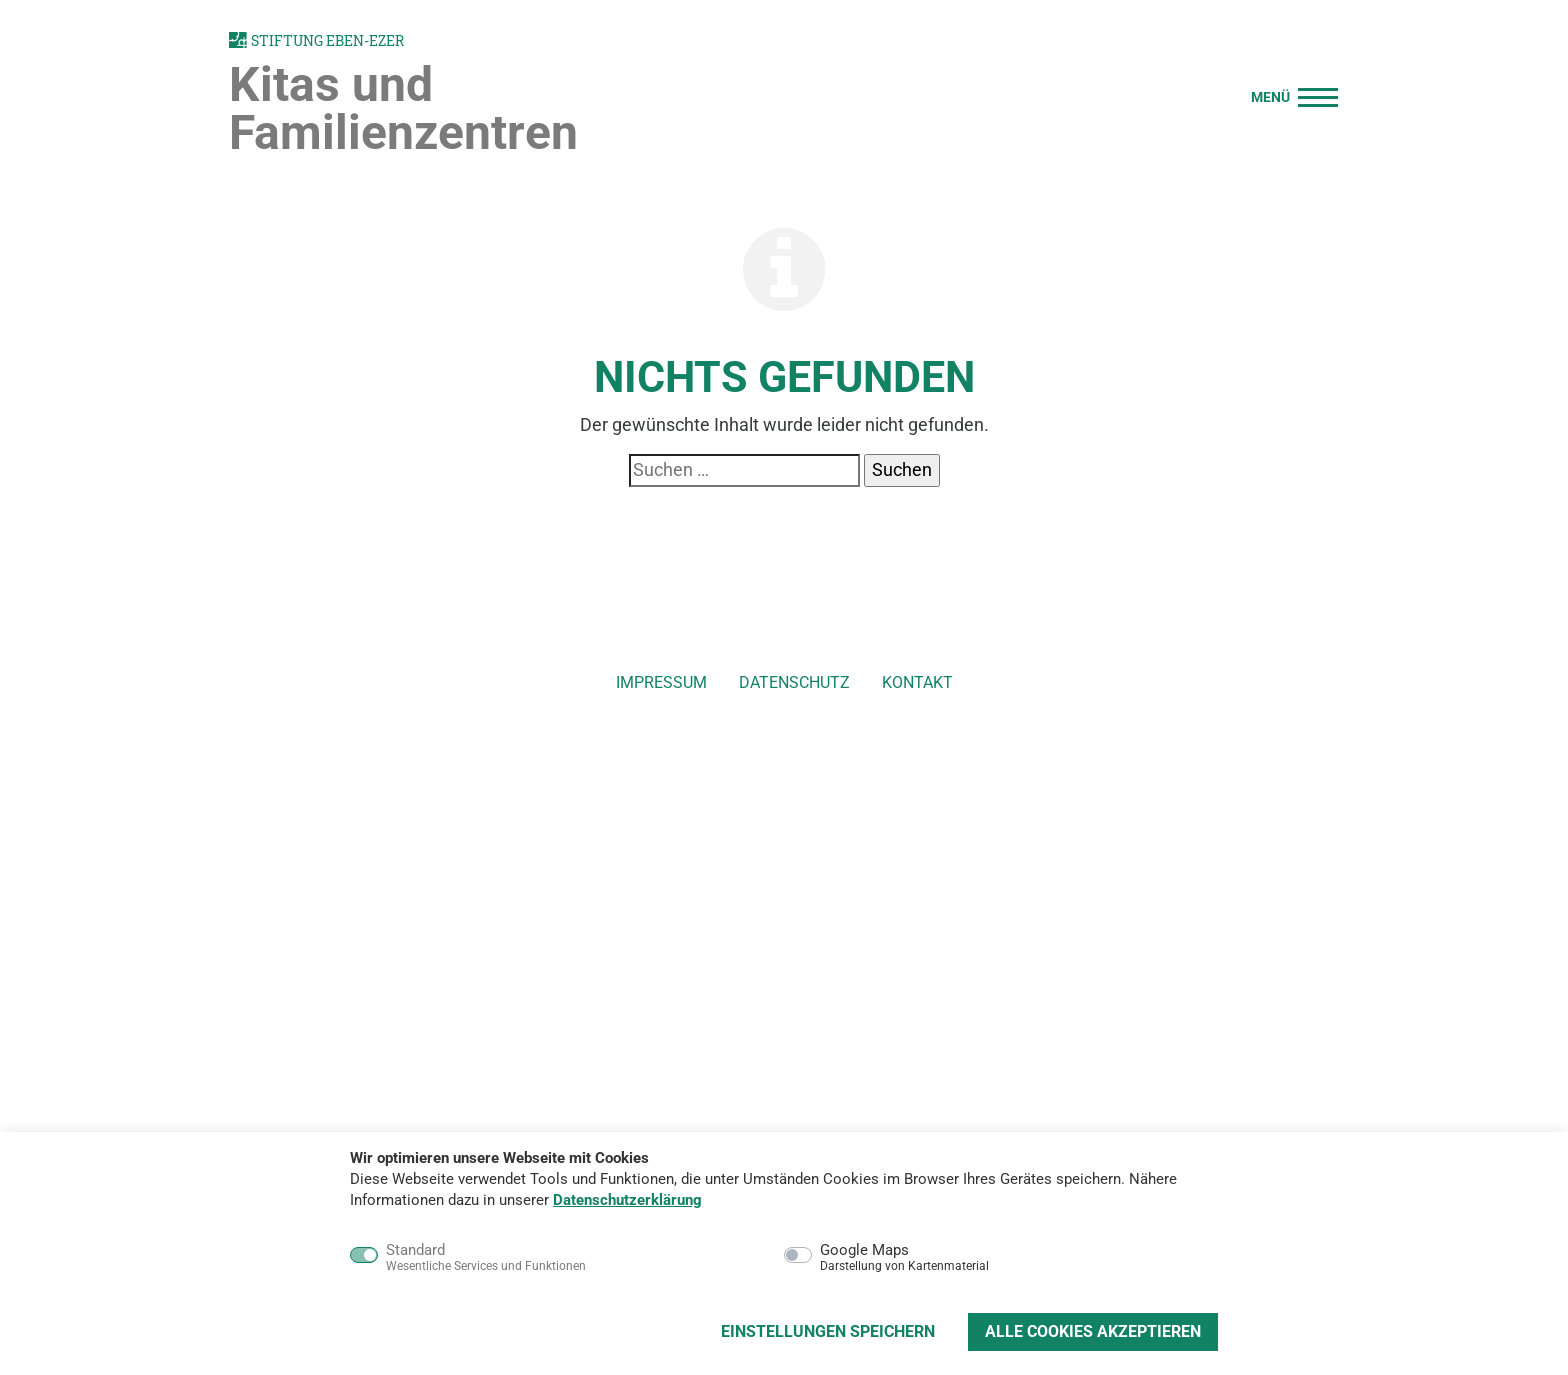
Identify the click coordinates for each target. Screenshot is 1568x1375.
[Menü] (1289, 94)
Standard (486, 1258)
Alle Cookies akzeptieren (1093, 1331)
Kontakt (917, 682)
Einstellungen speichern (828, 1331)
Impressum (661, 682)
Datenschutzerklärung (627, 1200)
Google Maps (904, 1258)
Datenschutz (794, 682)
